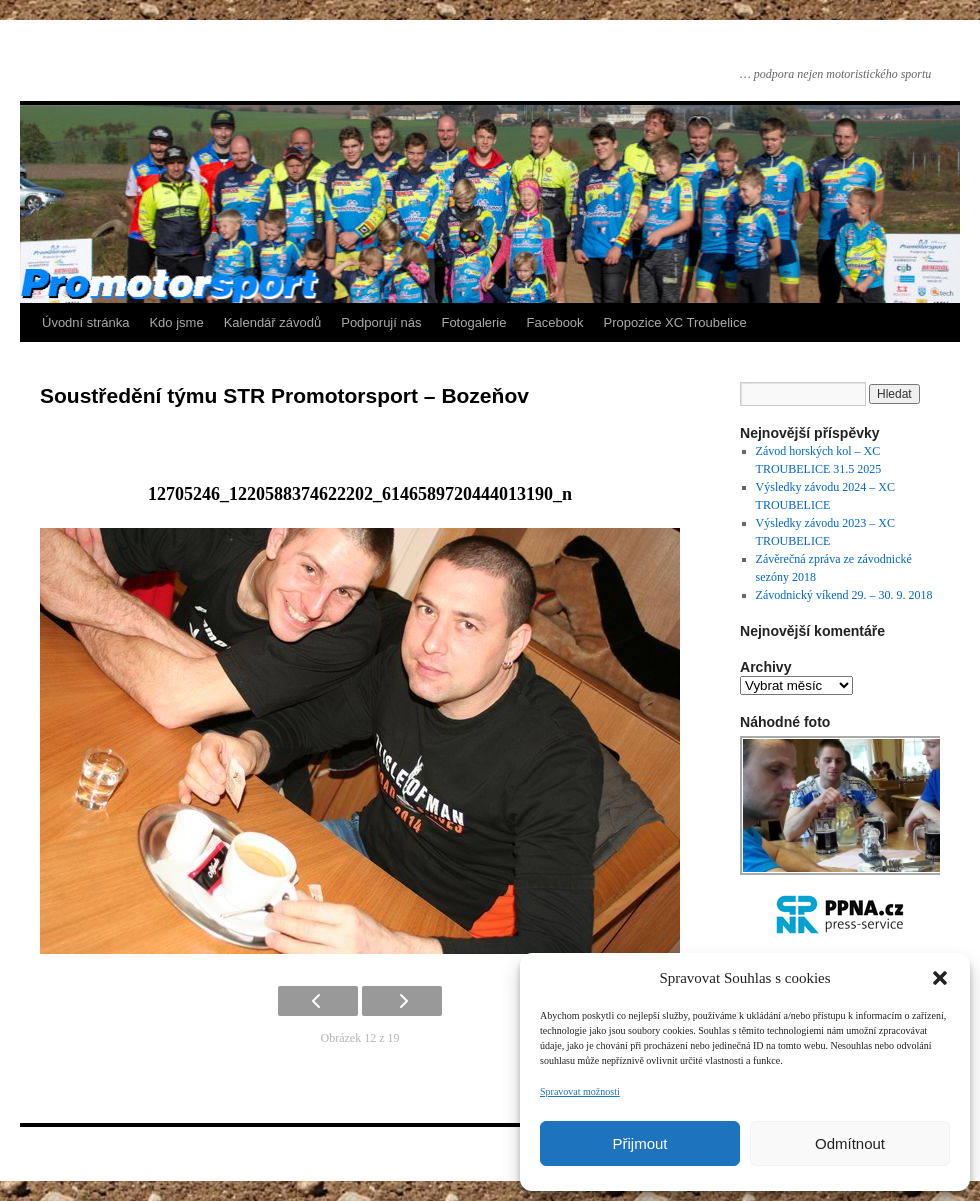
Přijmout (639, 1143)
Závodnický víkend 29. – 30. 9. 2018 (844, 595)
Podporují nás (381, 322)
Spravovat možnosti (580, 1091)
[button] (940, 978)
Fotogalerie (473, 322)
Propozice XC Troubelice (675, 322)
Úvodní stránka (85, 322)
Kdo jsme (176, 322)
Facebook (555, 322)
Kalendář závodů (273, 322)
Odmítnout (850, 1143)
